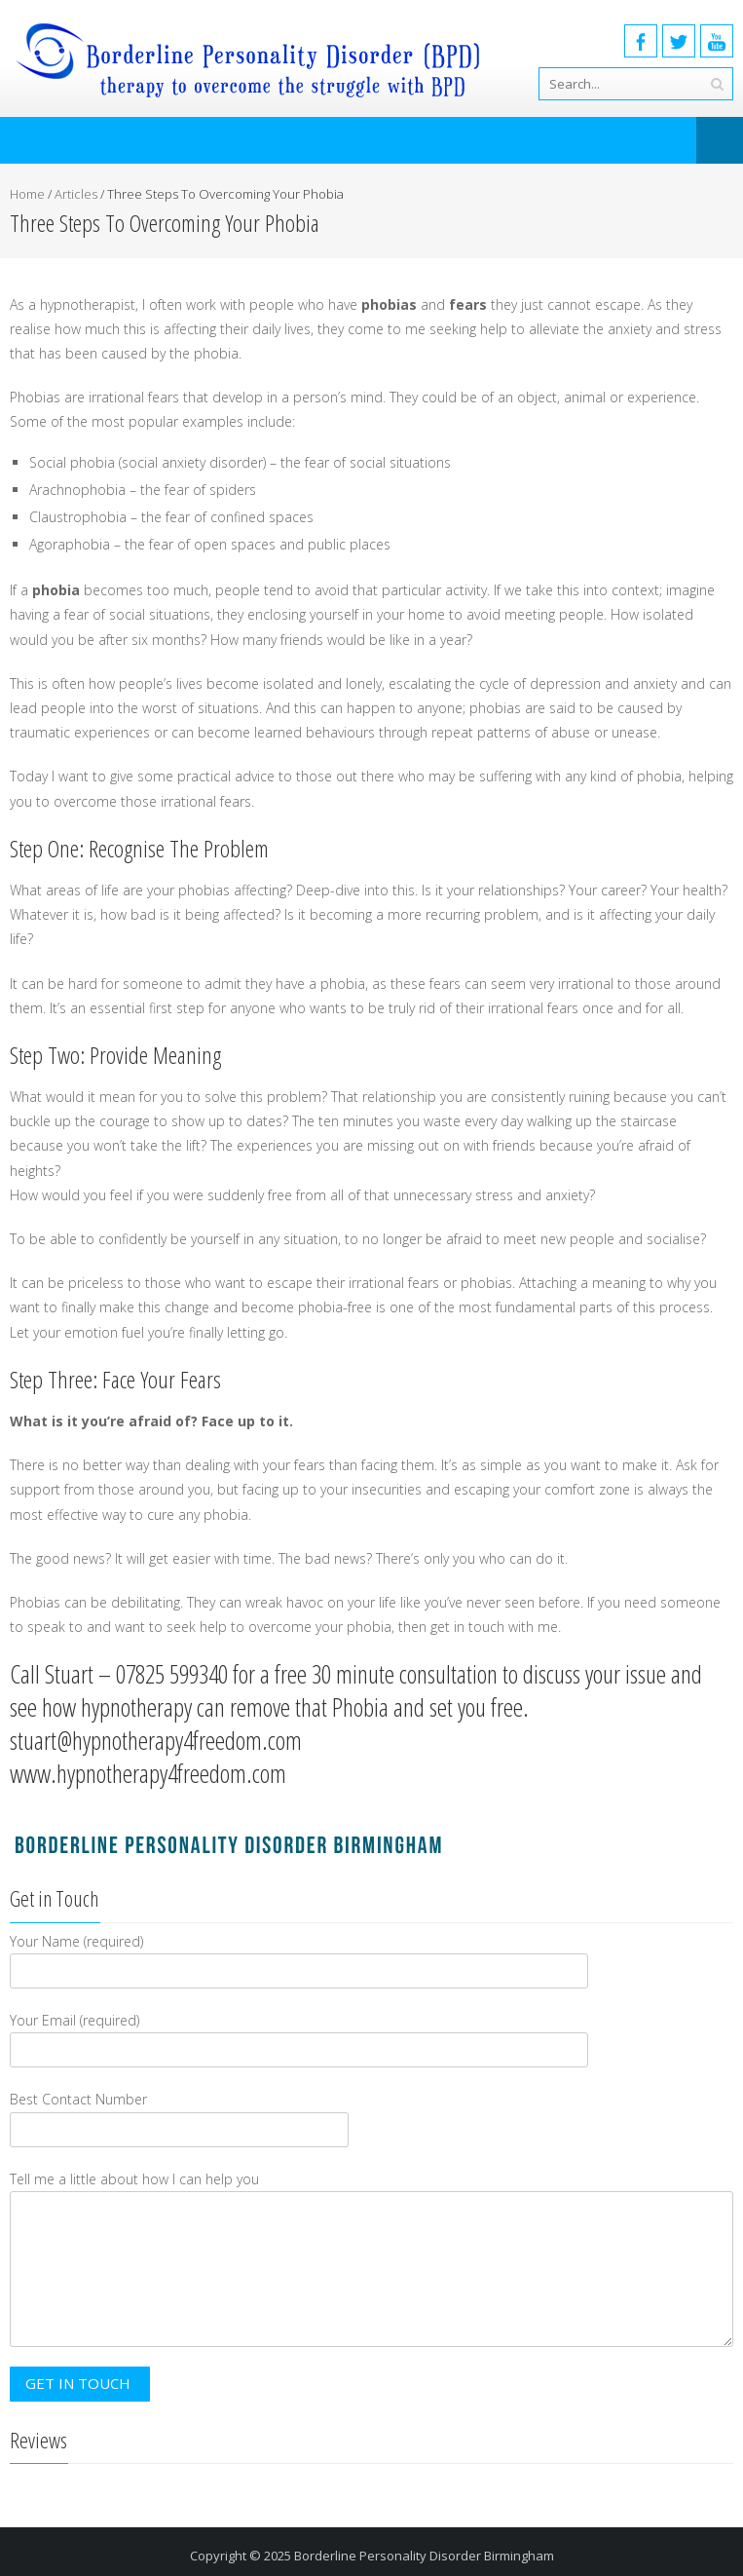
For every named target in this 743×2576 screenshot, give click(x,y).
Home (27, 194)
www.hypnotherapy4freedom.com (148, 1773)
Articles (76, 194)
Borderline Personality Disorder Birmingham (424, 2555)
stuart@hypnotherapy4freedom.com (156, 1740)
